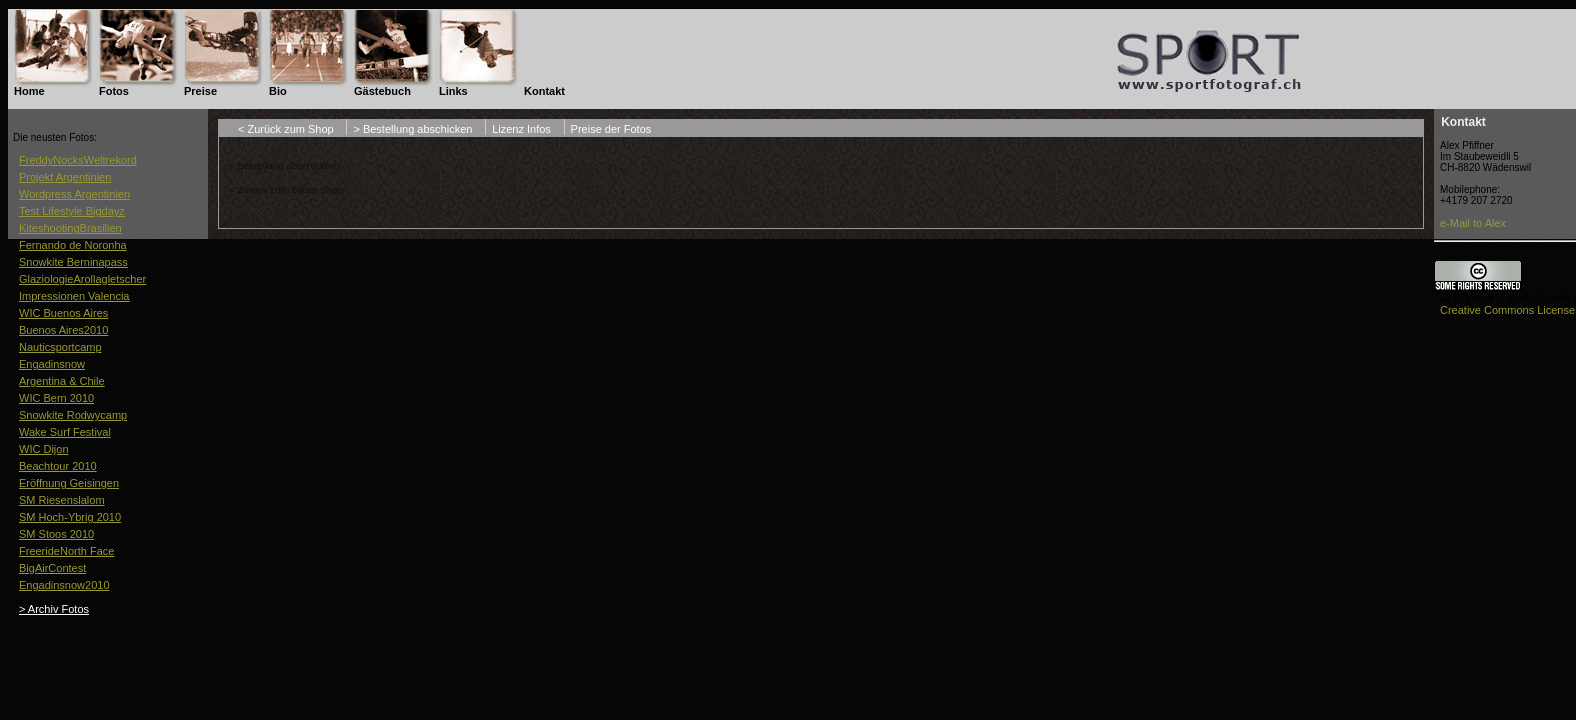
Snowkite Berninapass (73, 262)
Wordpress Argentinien (74, 194)
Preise (200, 91)
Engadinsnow (52, 364)
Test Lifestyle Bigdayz (72, 211)
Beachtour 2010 (58, 466)
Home (29, 91)
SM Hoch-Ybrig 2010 (70, 517)
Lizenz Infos (521, 129)
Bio (278, 91)
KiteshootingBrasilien (70, 228)
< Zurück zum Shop (286, 129)
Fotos (114, 91)
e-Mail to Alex (1473, 223)
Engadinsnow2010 (64, 585)
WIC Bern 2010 (56, 398)
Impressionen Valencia (74, 296)
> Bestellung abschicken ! (285, 165)
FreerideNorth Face (66, 551)
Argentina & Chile (62, 381)
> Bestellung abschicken (412, 129)
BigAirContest (52, 568)
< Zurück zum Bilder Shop (286, 189)
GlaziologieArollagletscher (82, 279)
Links (453, 91)
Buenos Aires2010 (63, 330)
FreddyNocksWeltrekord (78, 160)
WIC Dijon (44, 449)
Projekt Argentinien (65, 177)
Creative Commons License (1507, 310)
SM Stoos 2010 (56, 534)
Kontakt (544, 91)
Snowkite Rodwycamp (73, 415)
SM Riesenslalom (62, 500)
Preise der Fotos (611, 129)
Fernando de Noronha (73, 245)
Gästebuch (382, 91)
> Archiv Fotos (54, 609)
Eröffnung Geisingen (69, 483)
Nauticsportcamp (60, 347)
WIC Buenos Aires (63, 313)
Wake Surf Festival (65, 432)
